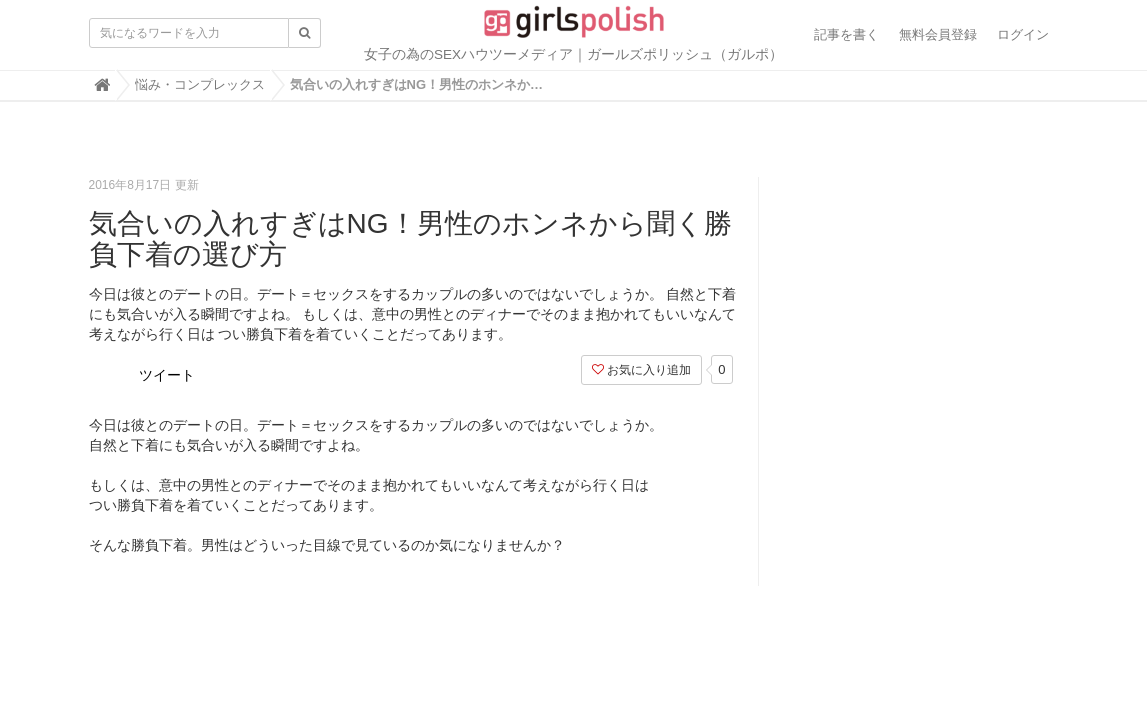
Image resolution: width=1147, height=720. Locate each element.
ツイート (167, 375)
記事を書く (846, 34)
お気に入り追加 (641, 370)
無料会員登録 (938, 34)
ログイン (1023, 34)
